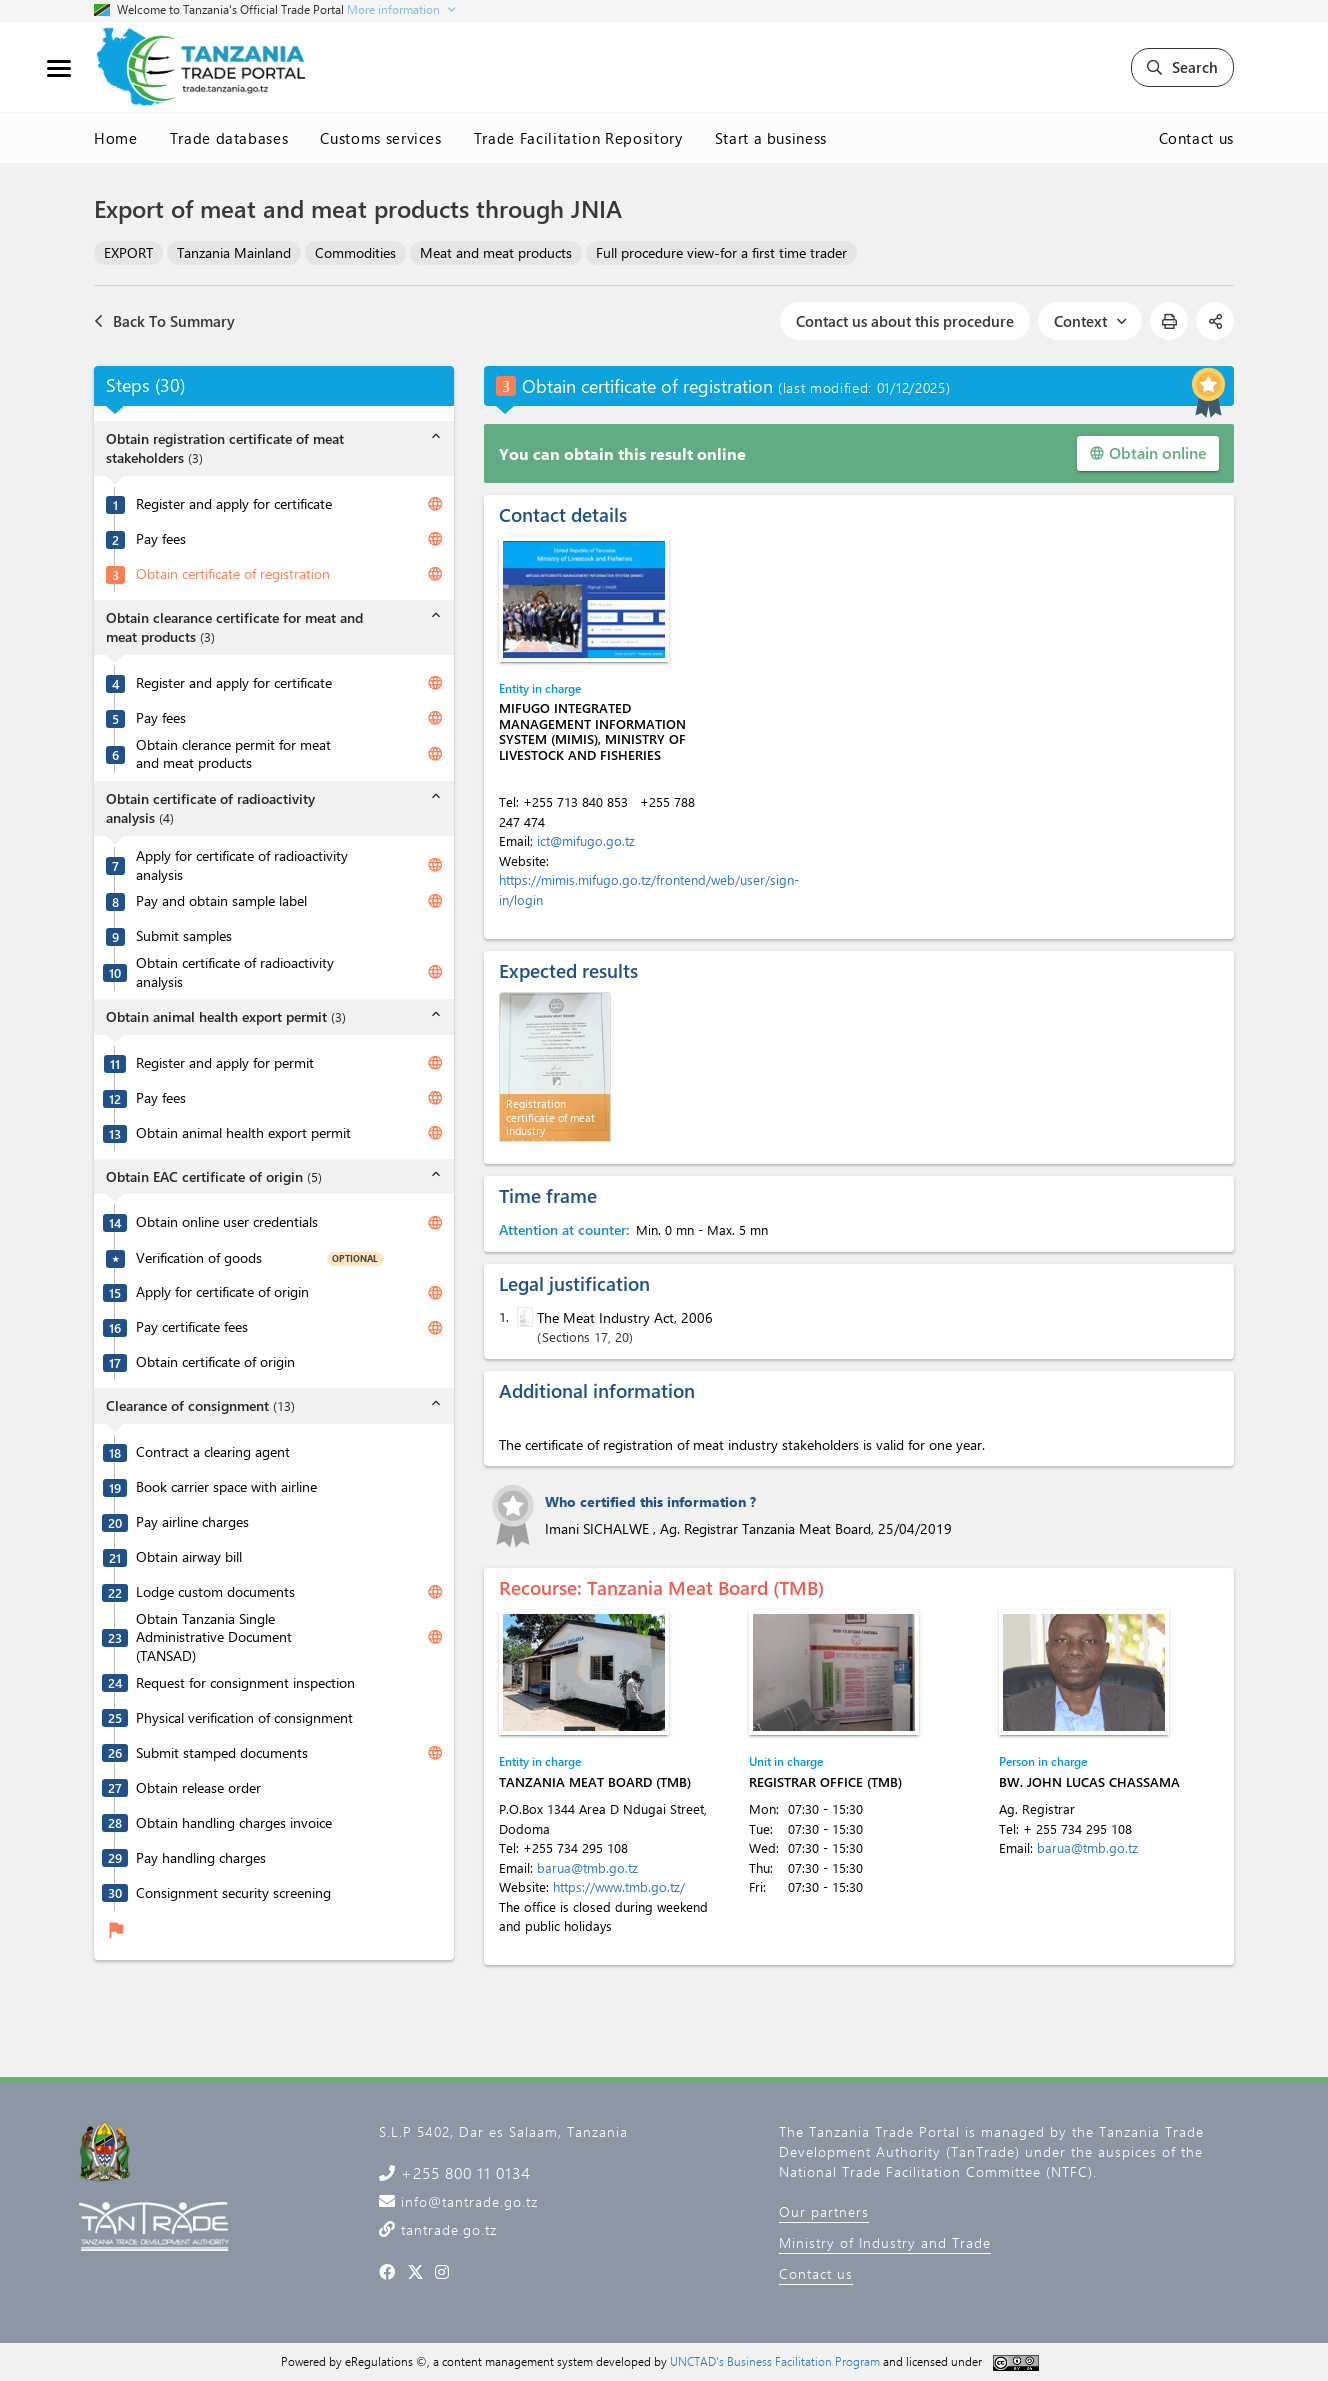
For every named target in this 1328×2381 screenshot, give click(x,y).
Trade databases (229, 138)
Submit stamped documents (222, 1753)
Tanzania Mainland (234, 252)
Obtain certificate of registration (233, 574)
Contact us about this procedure (905, 321)
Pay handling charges (201, 1858)
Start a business (771, 138)
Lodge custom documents (215, 1592)
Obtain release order (198, 1788)
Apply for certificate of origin (222, 1292)
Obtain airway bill (189, 1557)
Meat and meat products (496, 252)
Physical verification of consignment (244, 1718)
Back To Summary (164, 321)
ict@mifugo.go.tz (586, 840)
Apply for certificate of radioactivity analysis (242, 865)
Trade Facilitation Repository (578, 138)
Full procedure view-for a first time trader (721, 252)
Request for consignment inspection (245, 1683)
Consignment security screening (233, 1893)
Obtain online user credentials (227, 1222)
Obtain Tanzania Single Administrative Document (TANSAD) (214, 1637)
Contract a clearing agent (213, 1452)
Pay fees (161, 539)
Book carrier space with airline (226, 1487)
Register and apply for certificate (234, 504)
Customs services (380, 138)
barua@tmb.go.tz (587, 1867)
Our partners (824, 2211)
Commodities (355, 252)
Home (116, 138)
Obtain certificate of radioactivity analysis (235, 972)
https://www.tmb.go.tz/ (619, 1886)
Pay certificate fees (192, 1327)
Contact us (1197, 138)
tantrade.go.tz (446, 2229)
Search (1182, 67)
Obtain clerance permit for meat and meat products (233, 754)
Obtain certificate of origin (215, 1362)
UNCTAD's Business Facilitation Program (775, 2361)
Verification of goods (199, 1258)
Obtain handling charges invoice (234, 1823)
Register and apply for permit (225, 1063)
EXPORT (128, 252)
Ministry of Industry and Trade (885, 2242)
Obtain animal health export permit (243, 1133)
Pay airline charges (192, 1522)
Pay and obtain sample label (221, 901)
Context (1090, 321)
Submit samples (184, 936)
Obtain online (1148, 452)
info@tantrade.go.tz (467, 2201)
